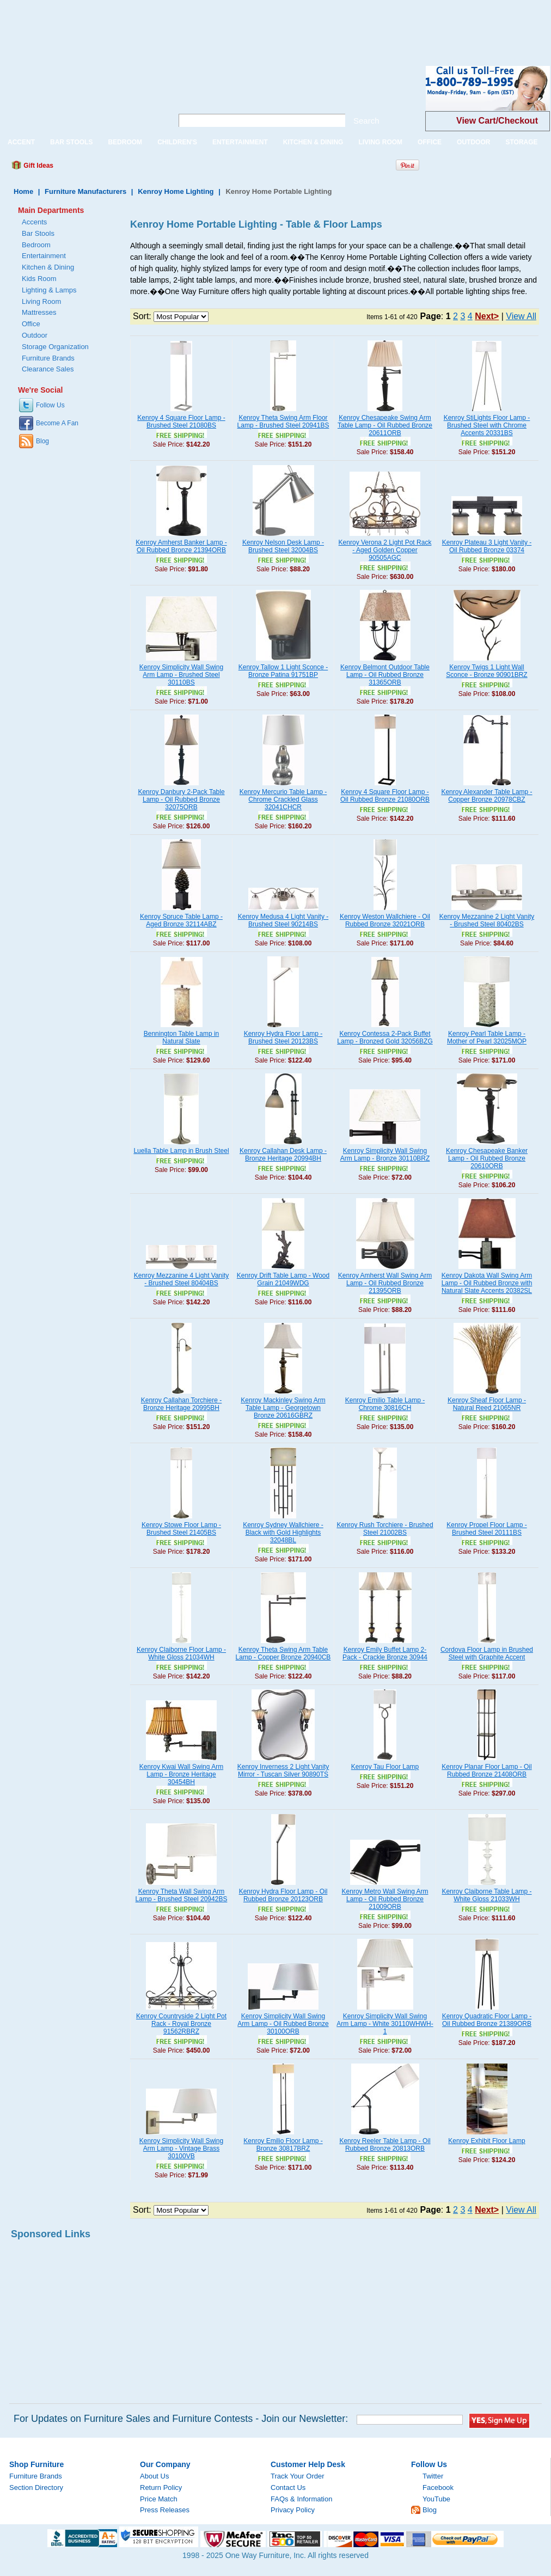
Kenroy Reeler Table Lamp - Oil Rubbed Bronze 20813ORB (384, 2144)
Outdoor (34, 335)
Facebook (438, 2487)
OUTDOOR (473, 142)
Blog (42, 441)
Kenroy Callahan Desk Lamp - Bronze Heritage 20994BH (283, 1154)
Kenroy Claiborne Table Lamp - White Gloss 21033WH (486, 1895)
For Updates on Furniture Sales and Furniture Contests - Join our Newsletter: (181, 2418)
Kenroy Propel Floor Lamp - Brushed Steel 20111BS (486, 1528)
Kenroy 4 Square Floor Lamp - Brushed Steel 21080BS (181, 421)
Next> (487, 316)
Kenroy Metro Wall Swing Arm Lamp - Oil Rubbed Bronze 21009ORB (385, 1899)
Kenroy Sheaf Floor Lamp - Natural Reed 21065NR (487, 1404)
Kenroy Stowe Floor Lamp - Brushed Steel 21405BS (181, 1528)
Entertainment (44, 256)
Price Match (158, 2499)
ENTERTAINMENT (240, 142)
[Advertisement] (198, 24)
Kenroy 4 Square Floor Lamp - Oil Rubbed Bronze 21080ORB (385, 795)
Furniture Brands (48, 358)
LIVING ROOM (380, 142)
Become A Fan (57, 423)
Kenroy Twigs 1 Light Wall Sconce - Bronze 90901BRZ (486, 671)
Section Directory (36, 2487)
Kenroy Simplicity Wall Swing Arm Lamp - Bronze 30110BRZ (385, 1154)
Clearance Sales (48, 369)
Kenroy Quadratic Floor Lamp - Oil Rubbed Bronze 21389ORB (487, 2020)
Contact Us (288, 2487)
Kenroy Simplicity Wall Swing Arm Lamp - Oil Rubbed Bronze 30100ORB (282, 2023)
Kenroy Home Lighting (175, 191)
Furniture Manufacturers (85, 191)
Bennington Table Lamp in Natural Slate (181, 1037)
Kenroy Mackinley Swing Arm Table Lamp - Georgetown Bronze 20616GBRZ (283, 1407)
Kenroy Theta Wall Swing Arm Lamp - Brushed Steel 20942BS (182, 1895)
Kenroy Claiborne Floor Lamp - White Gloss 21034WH (181, 1653)
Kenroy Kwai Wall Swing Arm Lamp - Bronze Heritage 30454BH (181, 1774)
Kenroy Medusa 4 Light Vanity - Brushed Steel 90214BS (283, 920)
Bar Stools (38, 233)
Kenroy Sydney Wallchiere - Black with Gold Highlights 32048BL (283, 1532)
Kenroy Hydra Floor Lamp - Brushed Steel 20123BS (283, 1037)
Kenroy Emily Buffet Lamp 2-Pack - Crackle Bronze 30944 (384, 1653)
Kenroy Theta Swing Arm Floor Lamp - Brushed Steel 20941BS (283, 421)
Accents (34, 222)
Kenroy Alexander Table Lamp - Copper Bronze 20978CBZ (486, 795)
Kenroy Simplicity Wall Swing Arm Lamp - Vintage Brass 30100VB (181, 2148)
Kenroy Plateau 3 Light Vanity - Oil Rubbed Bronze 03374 (487, 546)
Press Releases (164, 2510)
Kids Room (39, 278)
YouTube (436, 2499)
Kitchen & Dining (48, 267)
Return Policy (161, 2487)
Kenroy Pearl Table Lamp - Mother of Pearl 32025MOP (486, 1037)
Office (31, 324)
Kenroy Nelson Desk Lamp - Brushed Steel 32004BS (283, 546)
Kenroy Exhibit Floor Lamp (486, 2141)
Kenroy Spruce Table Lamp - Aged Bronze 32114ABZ (181, 920)
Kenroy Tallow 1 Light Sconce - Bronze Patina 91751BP (283, 671)
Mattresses (39, 312)
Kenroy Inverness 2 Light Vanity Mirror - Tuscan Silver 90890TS (283, 1770)
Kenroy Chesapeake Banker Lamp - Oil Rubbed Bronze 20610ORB (487, 1158)
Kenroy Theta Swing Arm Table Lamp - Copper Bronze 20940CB (283, 1653)
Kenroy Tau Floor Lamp (385, 1767)
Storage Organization (55, 347)
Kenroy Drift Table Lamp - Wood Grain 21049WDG (283, 1279)
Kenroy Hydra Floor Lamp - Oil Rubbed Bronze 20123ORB (283, 1895)
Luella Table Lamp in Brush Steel (181, 1151)
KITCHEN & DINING (313, 142)
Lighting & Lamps (49, 290)
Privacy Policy (293, 2510)
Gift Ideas (37, 165)
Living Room (41, 301)
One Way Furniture (80, 97)
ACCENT (21, 142)
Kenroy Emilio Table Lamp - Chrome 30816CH (385, 1404)
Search (366, 120)
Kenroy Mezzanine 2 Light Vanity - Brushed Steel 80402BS (487, 920)
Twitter (433, 2476)
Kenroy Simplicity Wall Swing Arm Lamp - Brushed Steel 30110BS (181, 674)
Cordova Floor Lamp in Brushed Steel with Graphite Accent (486, 1653)
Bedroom (36, 245)
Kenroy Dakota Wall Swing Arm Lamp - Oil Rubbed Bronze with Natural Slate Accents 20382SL (487, 1283)
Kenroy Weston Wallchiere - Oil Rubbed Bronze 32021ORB (385, 920)
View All (521, 316)
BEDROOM (125, 142)
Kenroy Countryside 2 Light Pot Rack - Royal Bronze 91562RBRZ (181, 2023)
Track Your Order (298, 2476)
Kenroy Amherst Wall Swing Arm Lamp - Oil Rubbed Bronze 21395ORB (385, 1283)
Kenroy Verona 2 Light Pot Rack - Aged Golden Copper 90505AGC (385, 550)
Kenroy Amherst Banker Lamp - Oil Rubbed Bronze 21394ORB (181, 546)
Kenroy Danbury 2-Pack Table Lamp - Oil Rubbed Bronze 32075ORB (181, 799)
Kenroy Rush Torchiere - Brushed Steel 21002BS (384, 1528)
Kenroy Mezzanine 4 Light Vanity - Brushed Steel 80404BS (181, 1279)
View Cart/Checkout (497, 120)
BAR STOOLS (71, 142)
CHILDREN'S (177, 142)
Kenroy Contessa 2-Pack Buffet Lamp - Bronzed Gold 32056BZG (384, 1037)
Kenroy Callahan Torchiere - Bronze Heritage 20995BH (181, 1404)
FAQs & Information (301, 2499)
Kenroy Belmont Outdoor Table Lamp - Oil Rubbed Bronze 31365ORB (385, 674)
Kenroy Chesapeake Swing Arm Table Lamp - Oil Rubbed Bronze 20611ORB (385, 425)
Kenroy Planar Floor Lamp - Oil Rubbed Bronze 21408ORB (486, 1770)
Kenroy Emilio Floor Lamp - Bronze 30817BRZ (282, 2144)
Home (23, 191)
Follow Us (50, 405)
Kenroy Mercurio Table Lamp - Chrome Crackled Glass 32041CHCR (283, 799)
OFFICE (430, 142)
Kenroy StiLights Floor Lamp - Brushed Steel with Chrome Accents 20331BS (487, 425)
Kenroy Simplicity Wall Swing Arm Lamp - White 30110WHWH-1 (384, 2023)
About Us (154, 2476)
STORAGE (521, 142)
